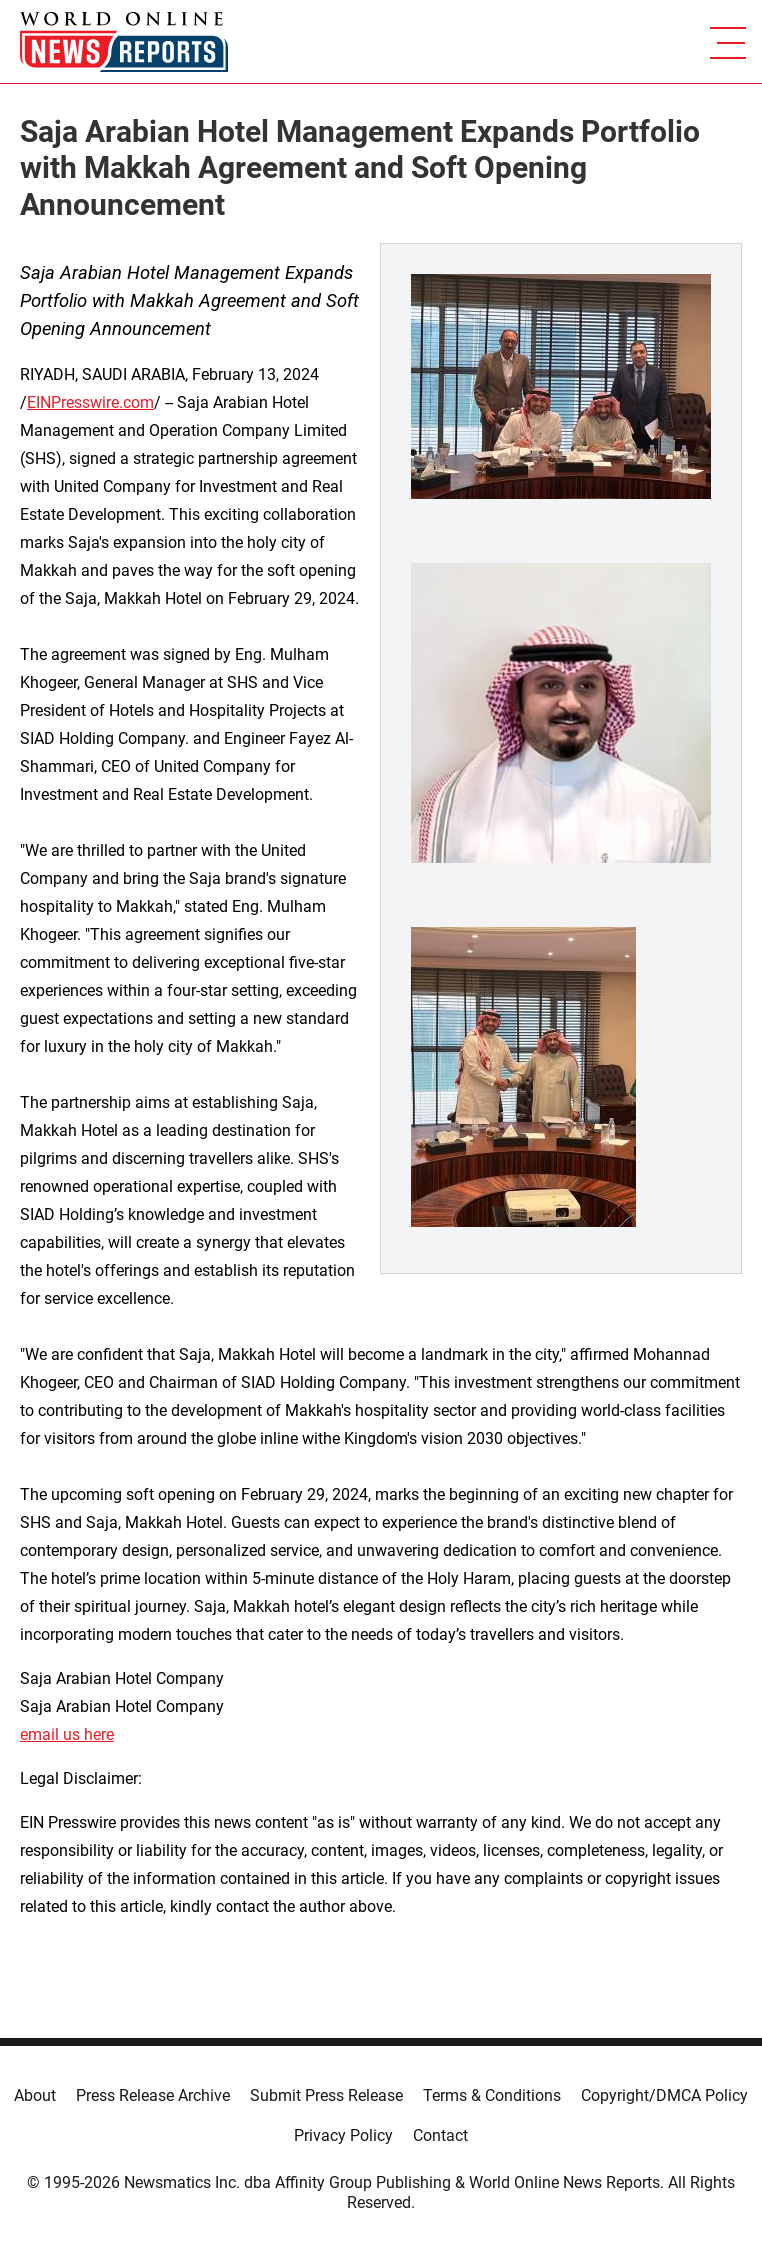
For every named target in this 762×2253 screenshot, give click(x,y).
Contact (440, 2135)
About (35, 2095)
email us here (67, 1734)
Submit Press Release (326, 2095)
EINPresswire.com (90, 402)
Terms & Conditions (492, 2095)
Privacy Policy (343, 2135)
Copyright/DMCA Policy (664, 2095)
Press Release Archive (153, 2095)
